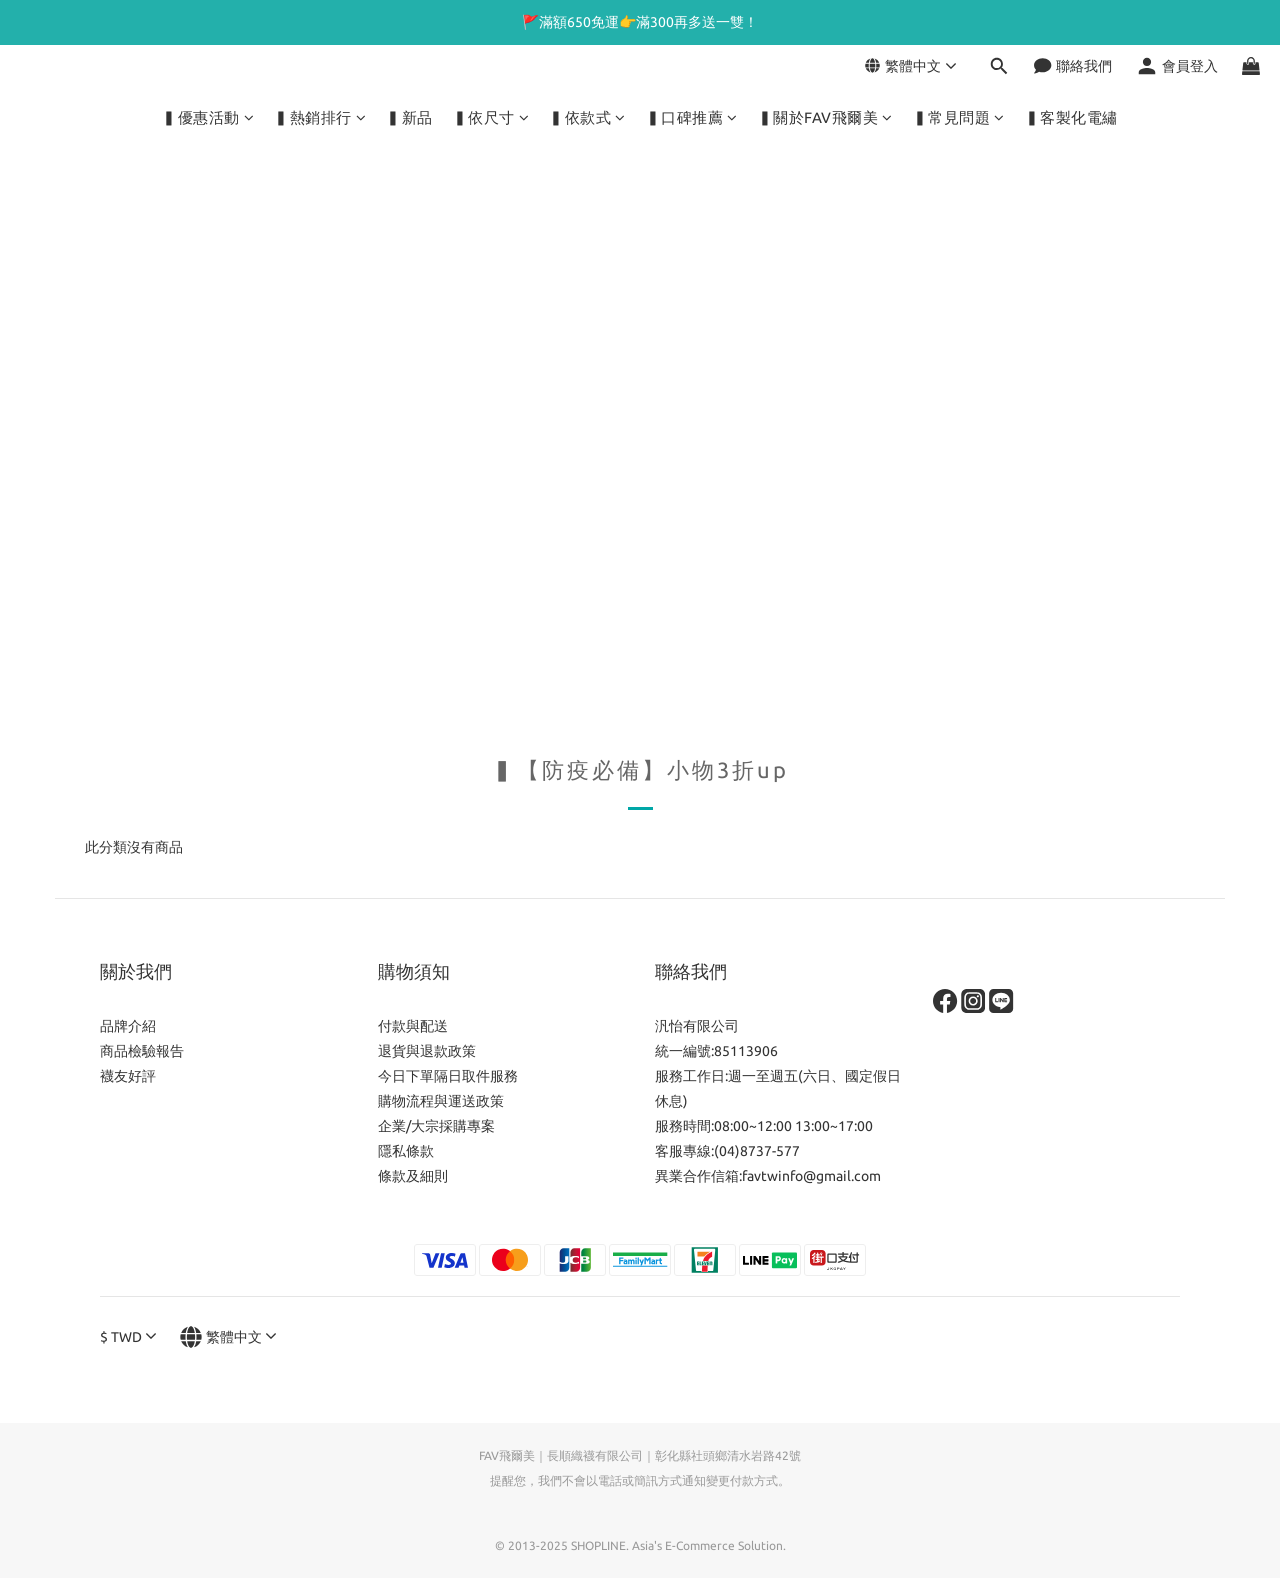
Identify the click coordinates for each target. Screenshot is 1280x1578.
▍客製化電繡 (1071, 117)
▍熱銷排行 (320, 117)
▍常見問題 (959, 117)
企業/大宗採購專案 (436, 1126)
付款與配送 (413, 1026)
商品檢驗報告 (142, 1051)
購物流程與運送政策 (441, 1101)
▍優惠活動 (208, 117)
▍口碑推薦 (692, 117)
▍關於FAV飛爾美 (825, 117)
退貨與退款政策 (427, 1051)
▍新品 (409, 117)
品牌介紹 (128, 1026)
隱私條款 (406, 1151)
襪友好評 (128, 1076)
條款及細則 (413, 1176)
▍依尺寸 (491, 117)
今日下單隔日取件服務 (448, 1076)
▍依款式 (587, 117)
